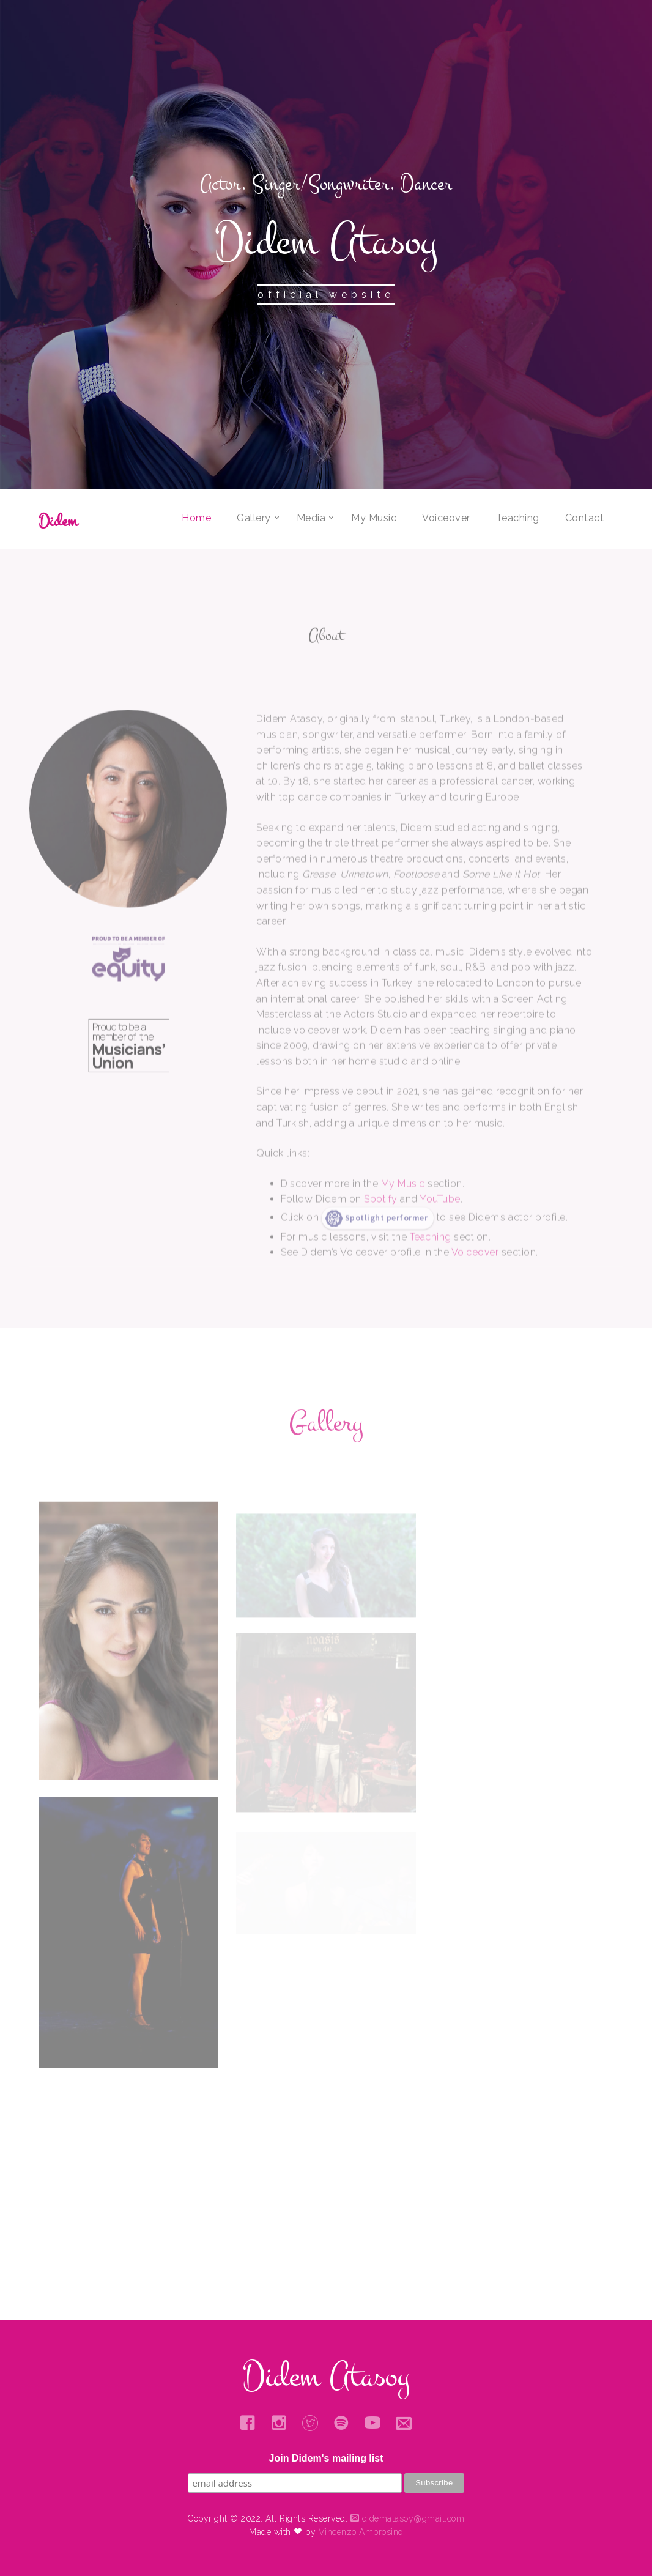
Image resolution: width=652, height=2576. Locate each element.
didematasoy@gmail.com (407, 2518)
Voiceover (446, 518)
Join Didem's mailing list (326, 2458)
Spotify (381, 1233)
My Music (373, 518)
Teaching (517, 518)
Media (311, 518)
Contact (584, 518)
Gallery (254, 518)
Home (196, 518)
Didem (58, 521)
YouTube (440, 1233)
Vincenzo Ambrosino (361, 2532)
